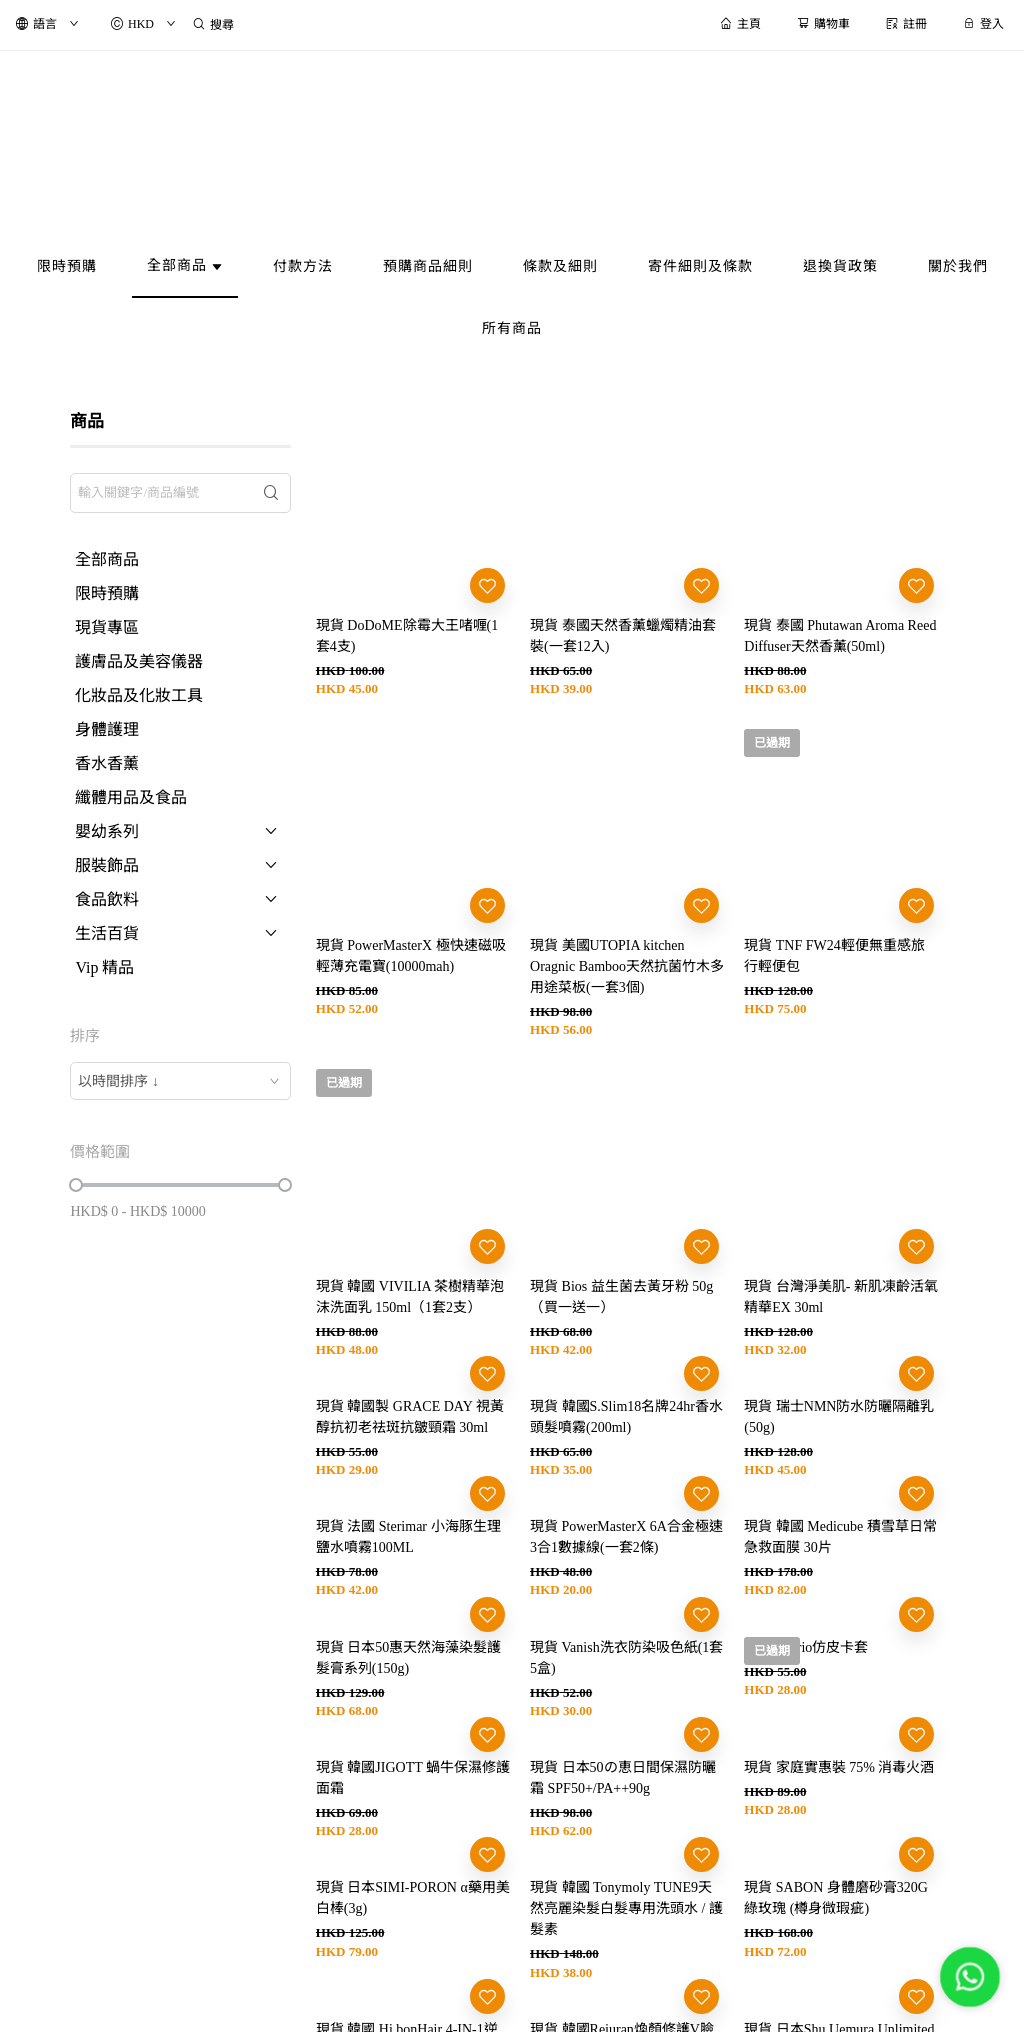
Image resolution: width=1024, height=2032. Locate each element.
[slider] (76, 1185)
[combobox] (180, 1081)
